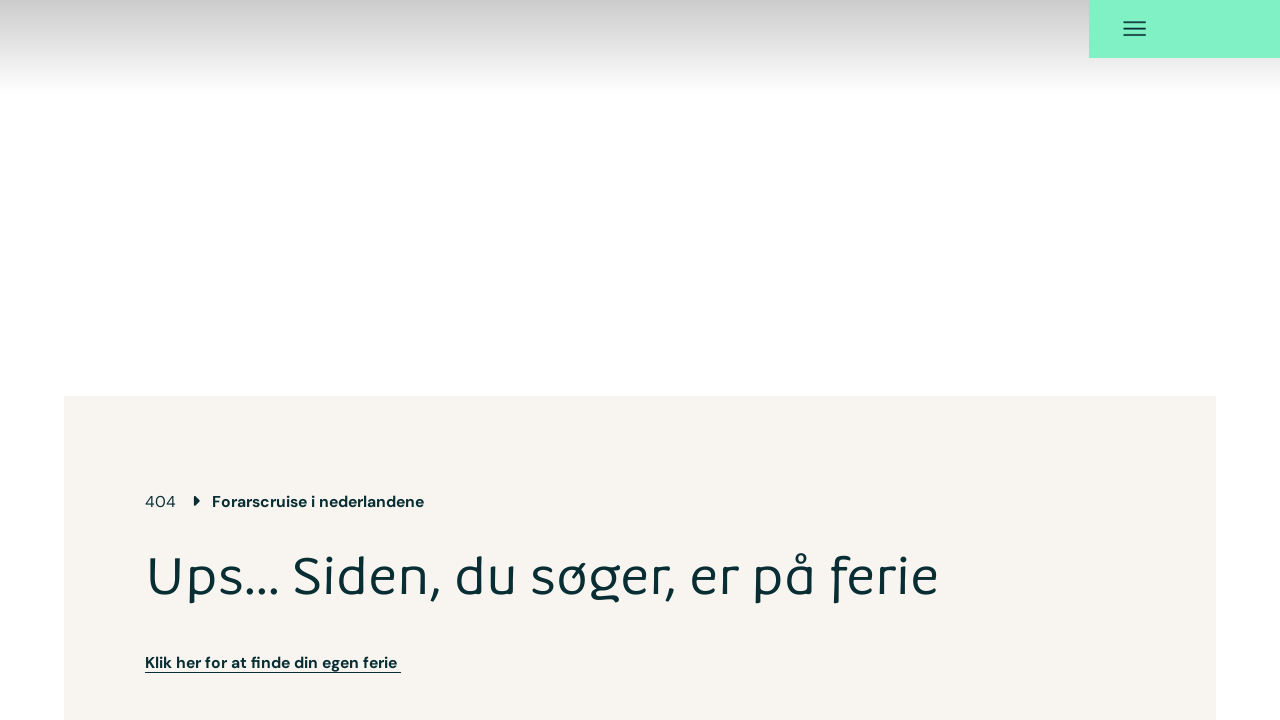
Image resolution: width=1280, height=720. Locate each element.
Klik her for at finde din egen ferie (273, 632)
